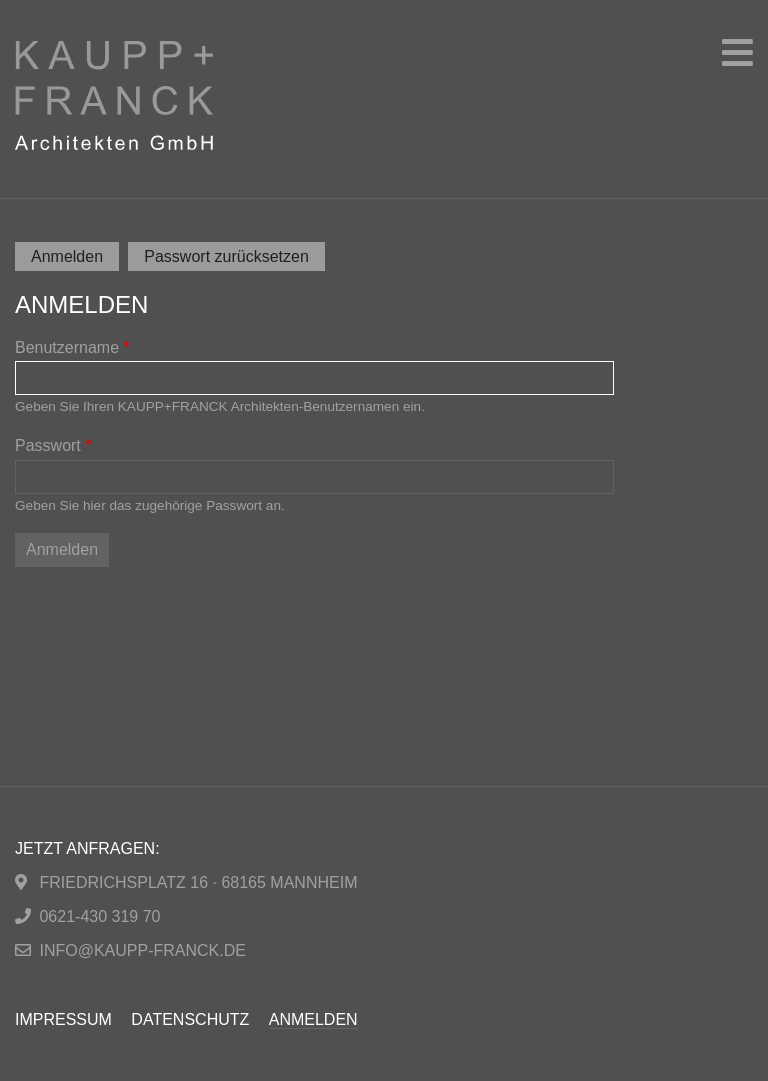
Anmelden (75, 258)
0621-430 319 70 (99, 916)
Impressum (63, 1019)
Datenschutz (190, 1019)
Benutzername (67, 347)
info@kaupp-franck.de (142, 950)
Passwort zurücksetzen (226, 256)
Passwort (48, 445)
